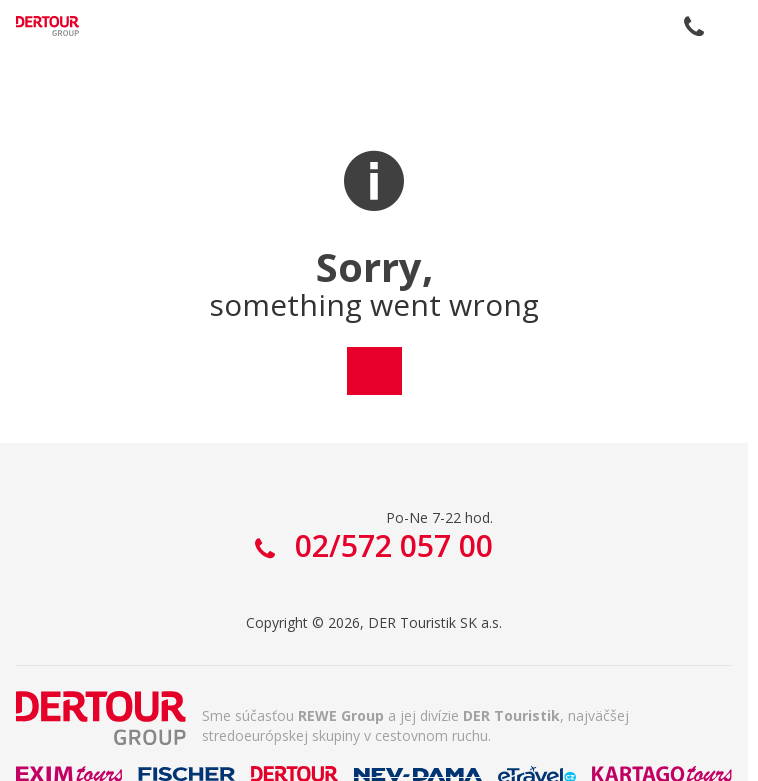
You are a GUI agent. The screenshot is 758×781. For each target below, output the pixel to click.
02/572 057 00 (694, 26)
